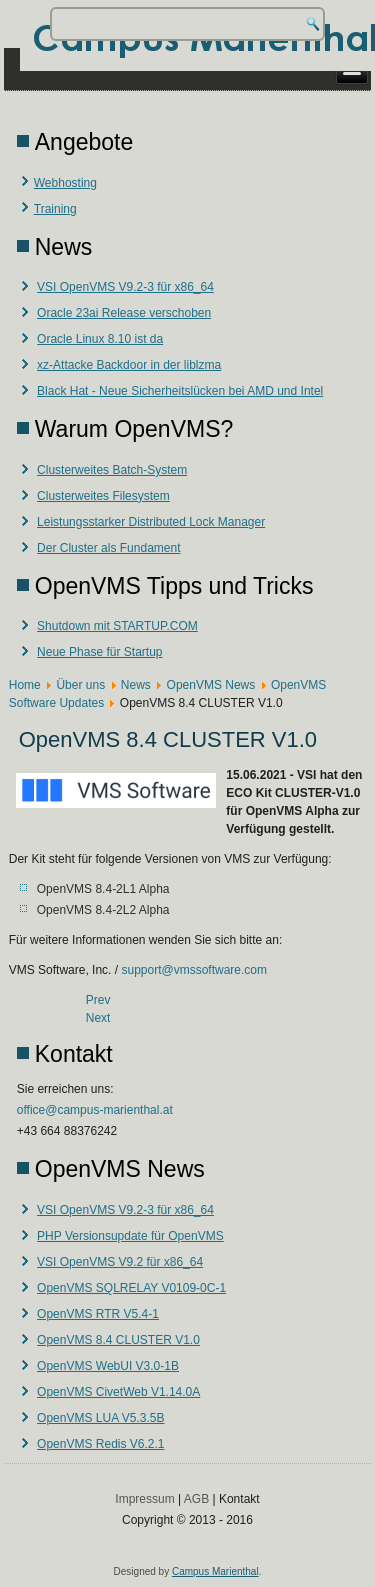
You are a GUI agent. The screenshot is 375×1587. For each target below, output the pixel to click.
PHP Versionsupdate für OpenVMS (130, 1236)
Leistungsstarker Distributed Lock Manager (151, 522)
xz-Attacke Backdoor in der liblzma (129, 365)
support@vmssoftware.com (194, 970)
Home (25, 685)
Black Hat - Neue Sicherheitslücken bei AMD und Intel (180, 391)
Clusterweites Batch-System (112, 470)
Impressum (144, 1499)
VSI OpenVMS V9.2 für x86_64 (120, 1262)
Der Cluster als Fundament (108, 548)
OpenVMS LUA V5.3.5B (100, 1418)
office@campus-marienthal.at (95, 1110)
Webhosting (65, 183)
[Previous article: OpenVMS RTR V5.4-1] (98, 1000)
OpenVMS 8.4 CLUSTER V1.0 (118, 1340)
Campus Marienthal (215, 1571)
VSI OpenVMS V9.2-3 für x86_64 (125, 287)
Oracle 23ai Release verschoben (124, 313)
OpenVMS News (211, 685)
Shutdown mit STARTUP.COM (117, 626)
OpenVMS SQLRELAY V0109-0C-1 (131, 1288)
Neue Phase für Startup (99, 652)
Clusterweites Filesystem (103, 496)
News (136, 685)
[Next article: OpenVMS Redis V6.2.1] (98, 1018)
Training (55, 209)
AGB (196, 1499)
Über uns (80, 685)
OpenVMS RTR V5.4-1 (98, 1314)
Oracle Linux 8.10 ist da (100, 339)
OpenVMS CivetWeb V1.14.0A (118, 1392)
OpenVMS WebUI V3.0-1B (108, 1366)
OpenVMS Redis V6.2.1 (100, 1444)
